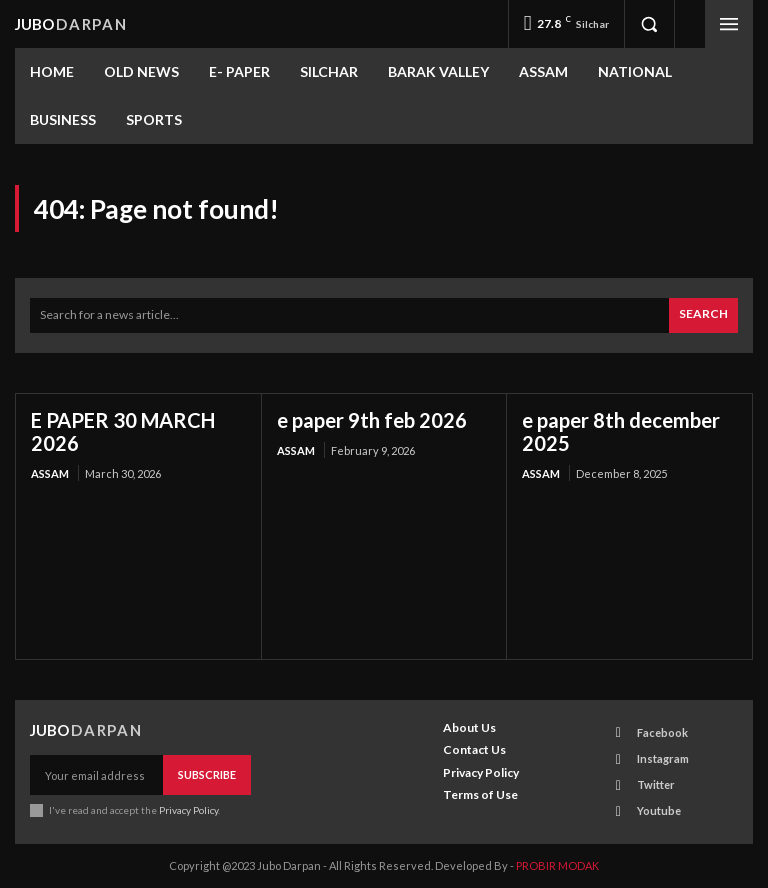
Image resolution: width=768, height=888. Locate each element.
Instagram (663, 758)
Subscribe (207, 774)
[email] (96, 775)
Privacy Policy (188, 810)
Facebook (662, 732)
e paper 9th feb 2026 (372, 420)
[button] (649, 24)
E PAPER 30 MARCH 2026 (123, 431)
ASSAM (50, 473)
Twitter (656, 784)
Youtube (659, 810)
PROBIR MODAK (557, 865)
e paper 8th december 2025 (621, 431)
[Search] (703, 315)
